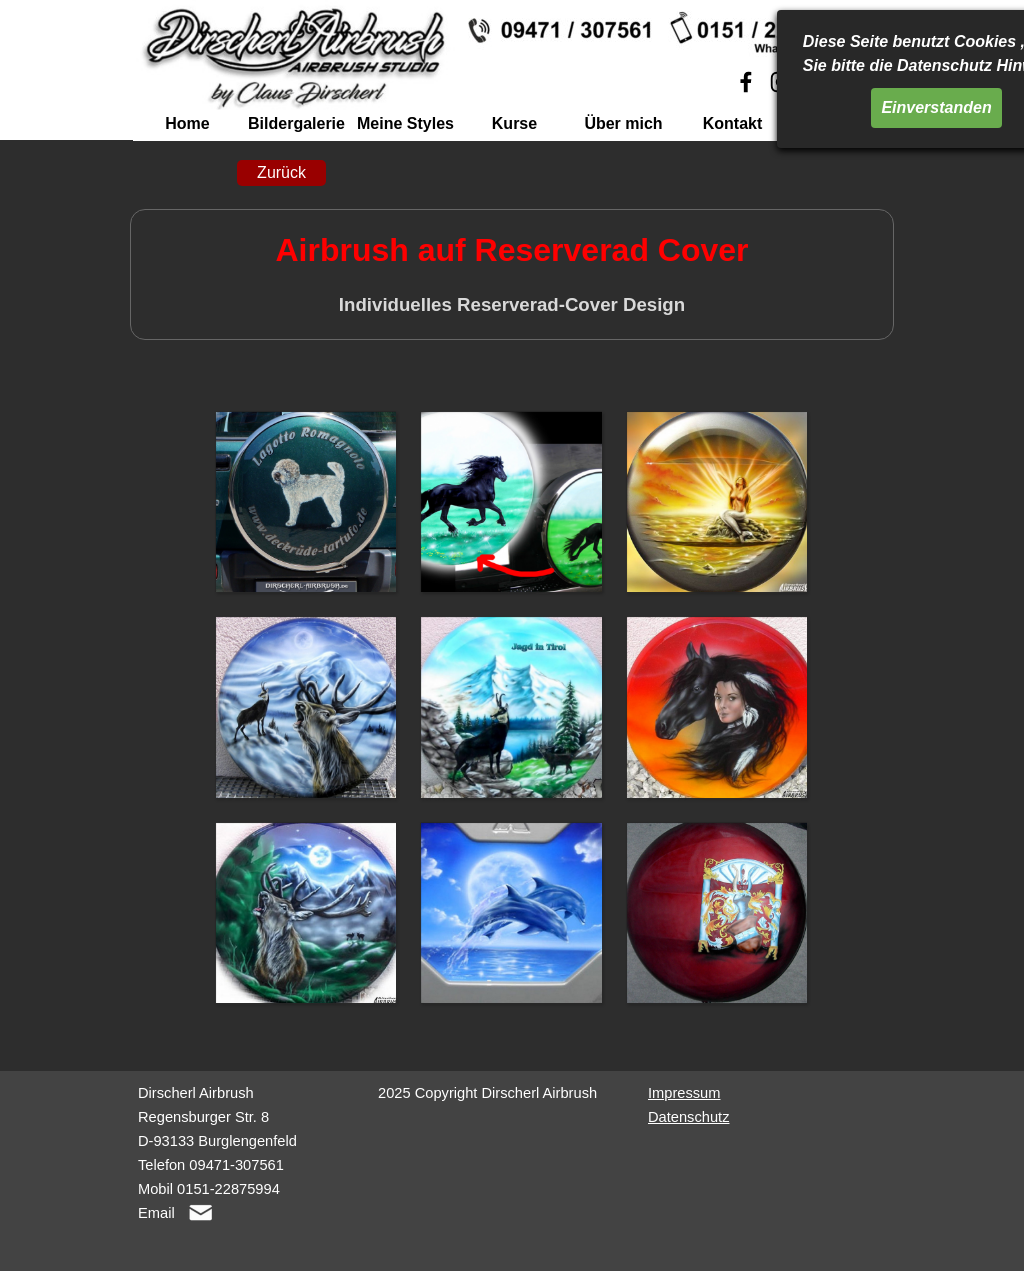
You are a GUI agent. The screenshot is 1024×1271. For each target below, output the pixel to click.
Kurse (514, 123)
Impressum (684, 1093)
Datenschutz (688, 1117)
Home (187, 123)
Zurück (281, 172)
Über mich (623, 123)
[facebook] (746, 82)
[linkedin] (851, 82)
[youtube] (816, 82)
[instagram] (781, 82)
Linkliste (841, 123)
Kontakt (733, 123)
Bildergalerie (296, 123)
